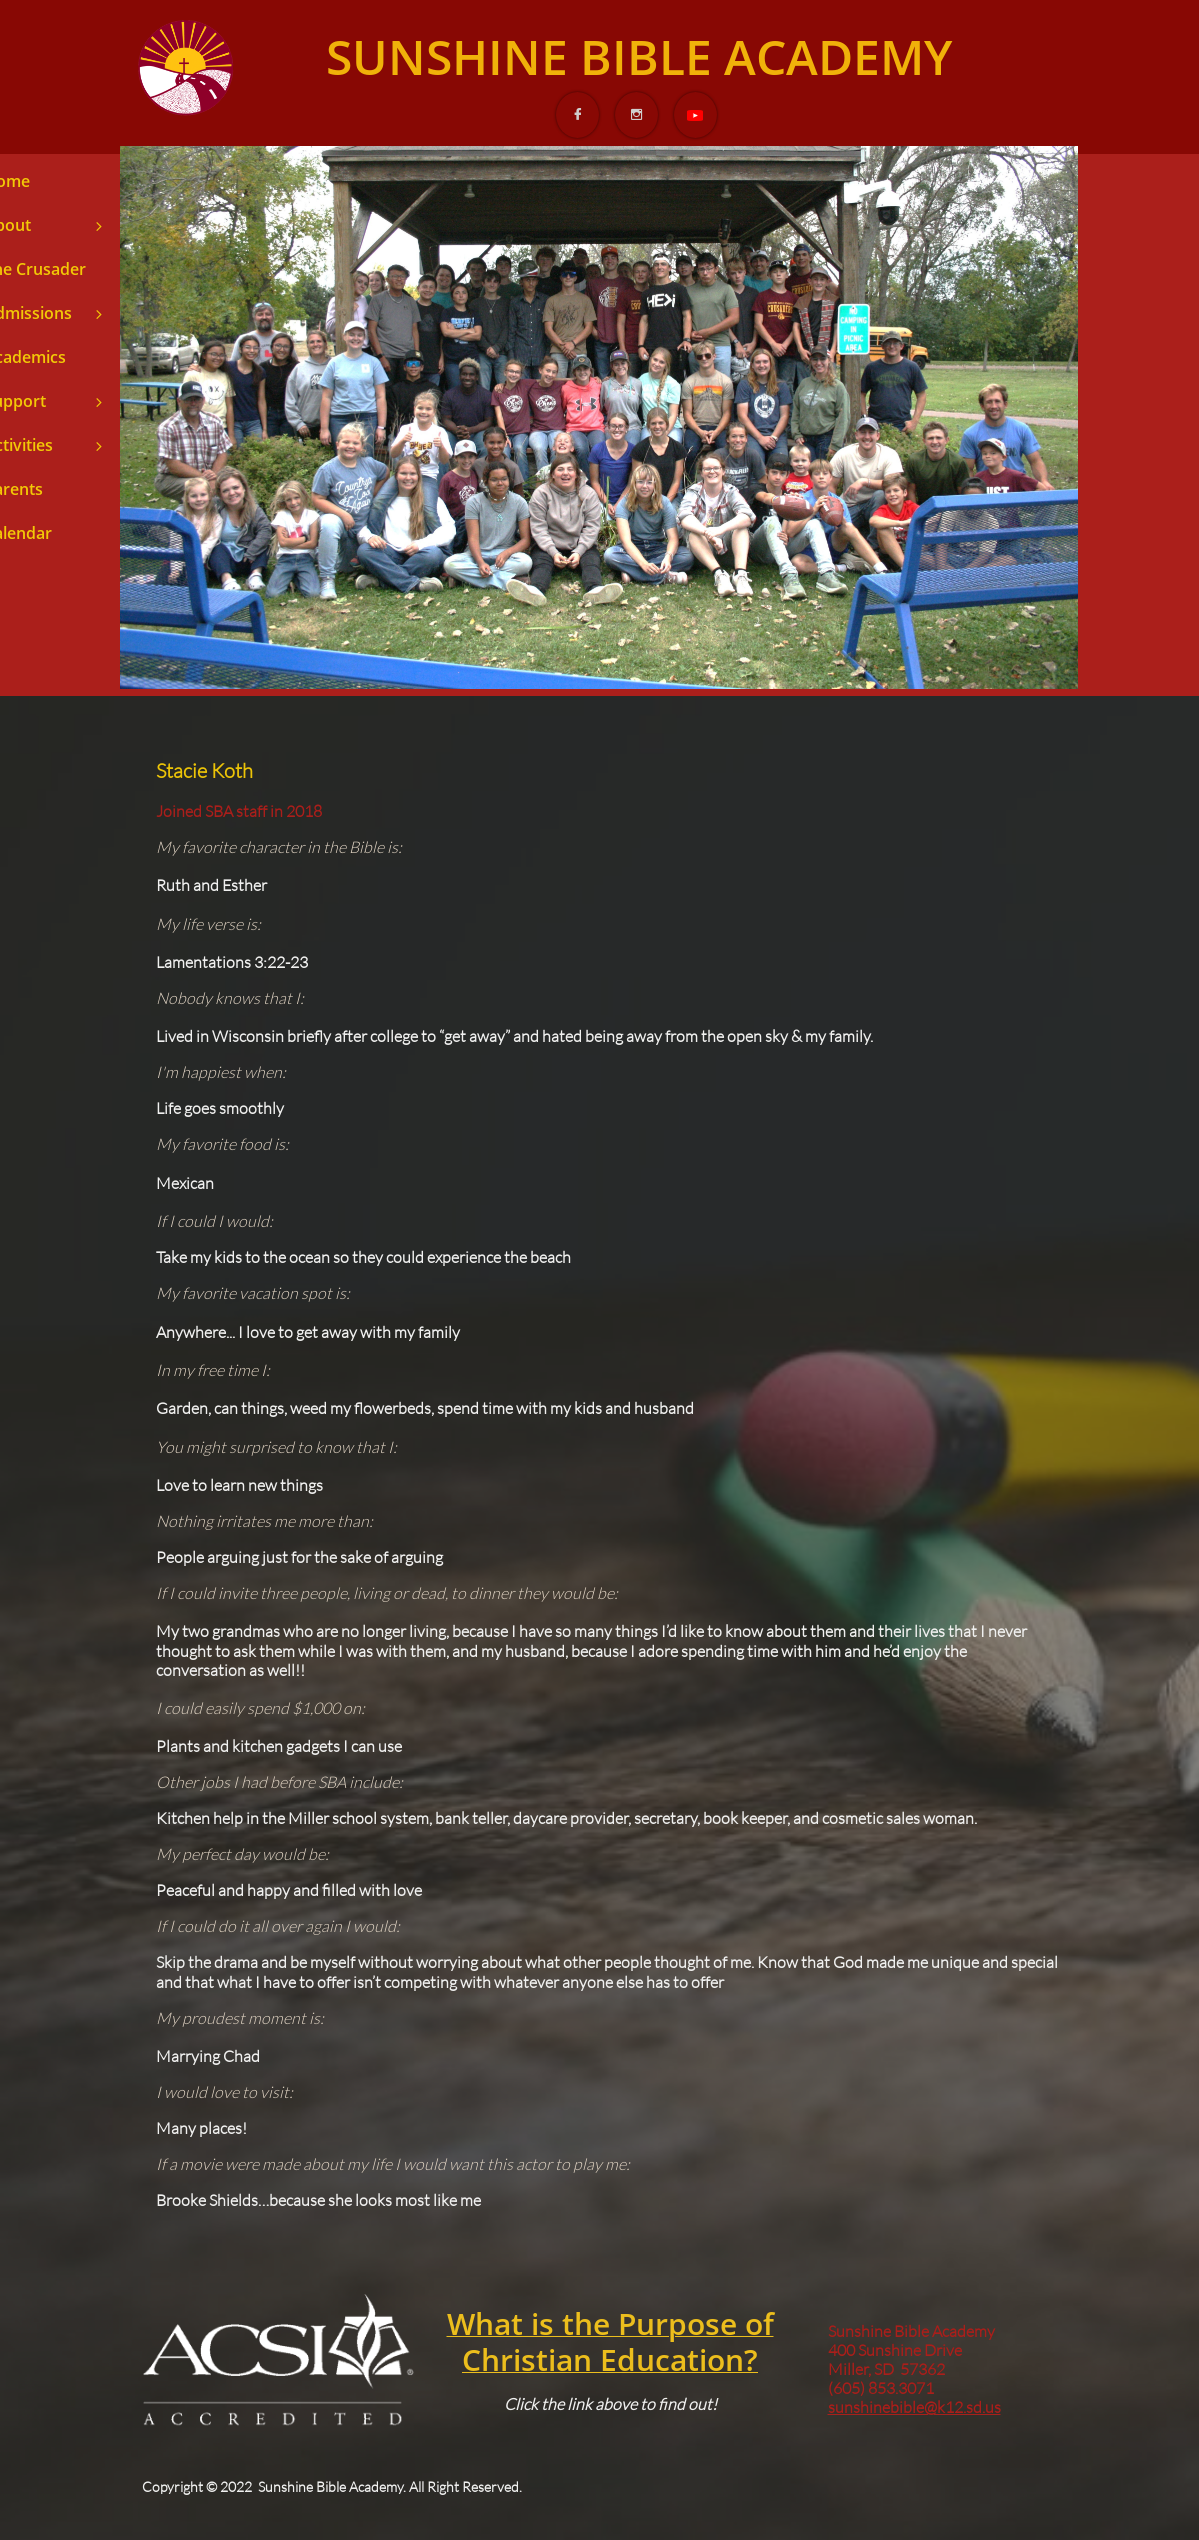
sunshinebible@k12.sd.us (914, 2407)
